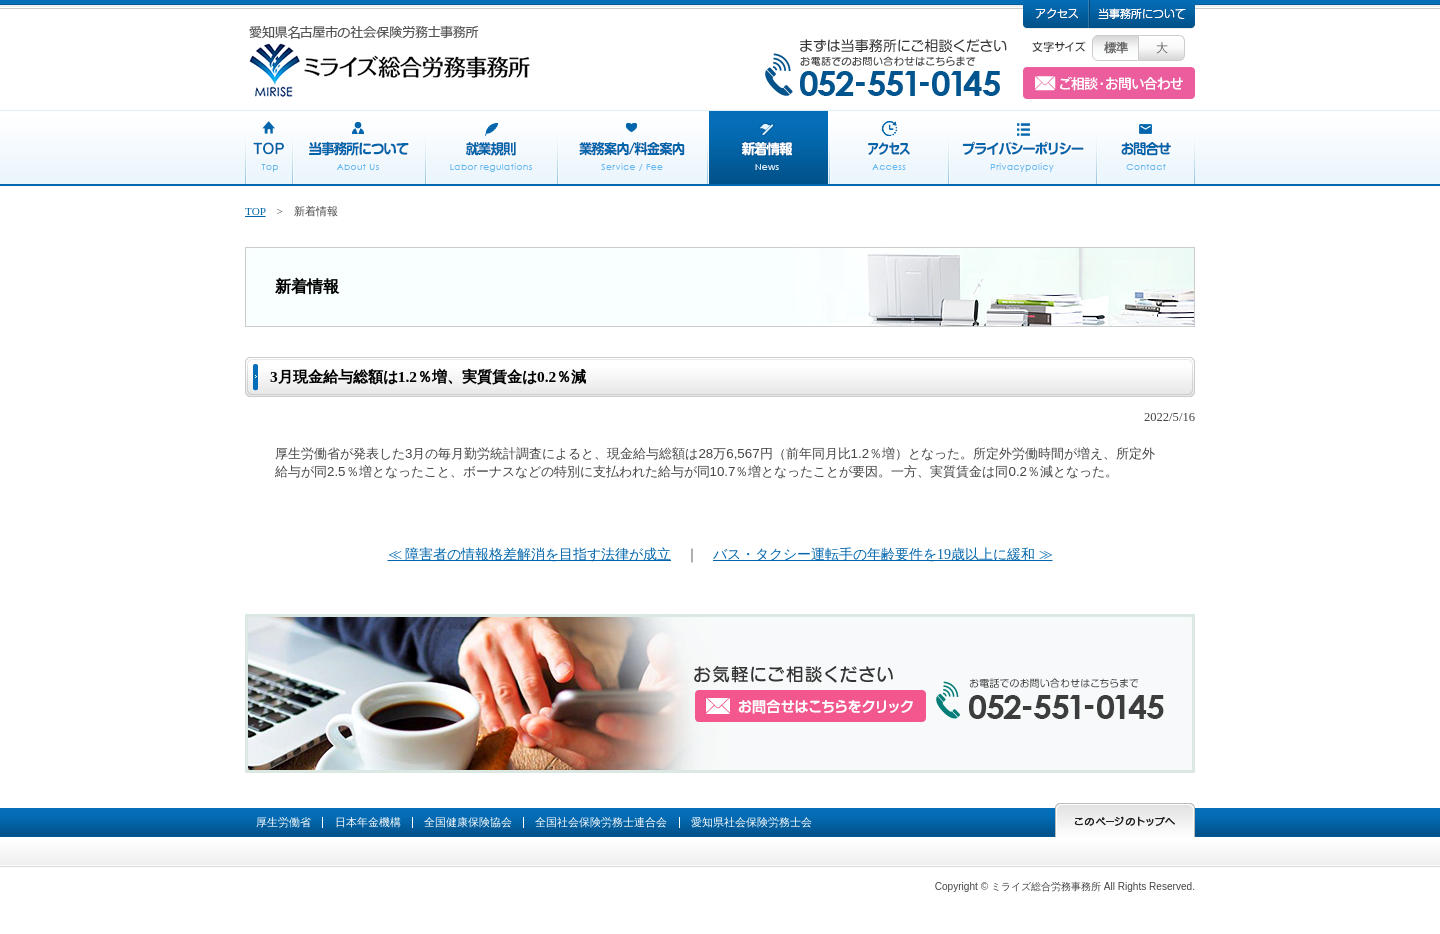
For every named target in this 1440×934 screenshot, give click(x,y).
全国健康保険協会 (468, 822)
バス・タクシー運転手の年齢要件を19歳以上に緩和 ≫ (883, 554)
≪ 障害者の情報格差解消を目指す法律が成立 (530, 554)
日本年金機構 (368, 822)
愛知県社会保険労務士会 (751, 822)
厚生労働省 (283, 822)
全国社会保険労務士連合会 (601, 822)
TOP (255, 211)
